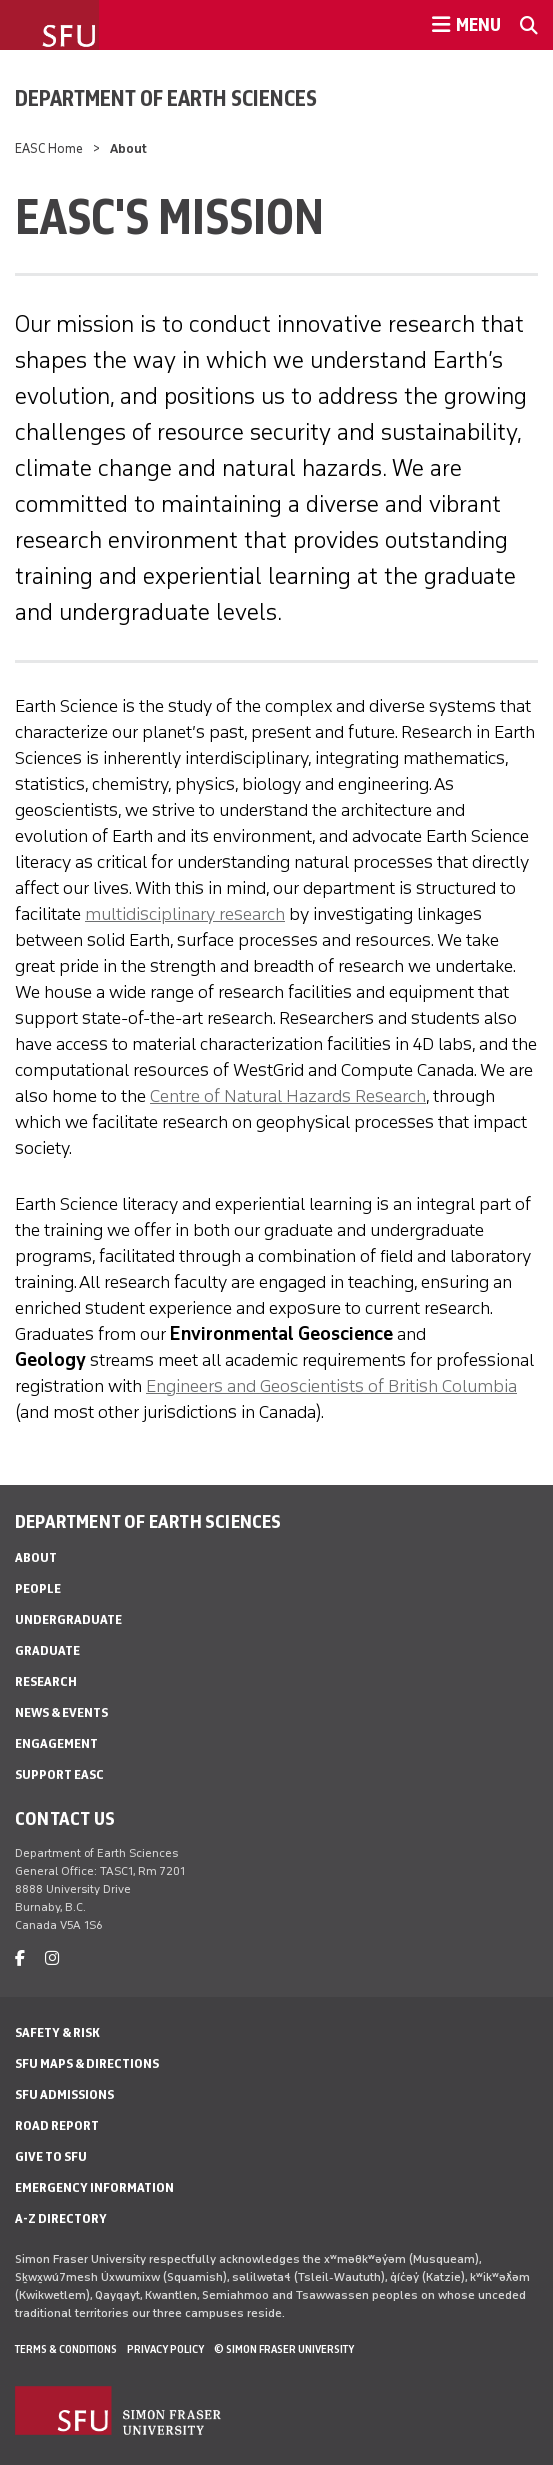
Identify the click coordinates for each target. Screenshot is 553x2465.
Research (46, 1681)
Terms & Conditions (66, 2349)
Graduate (47, 1650)
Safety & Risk (57, 2032)
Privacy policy (165, 2349)
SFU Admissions (64, 2094)
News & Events (61, 1712)
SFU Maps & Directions (87, 2063)
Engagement (56, 1743)
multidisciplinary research (185, 914)
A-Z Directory (61, 2218)
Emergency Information (94, 2187)
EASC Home (49, 148)
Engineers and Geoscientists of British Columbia (331, 1386)
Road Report (57, 2125)
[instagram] (52, 1958)
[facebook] (20, 1958)
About (36, 1557)
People (38, 1588)
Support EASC (59, 1774)
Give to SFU (51, 2156)
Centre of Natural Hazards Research (288, 1096)
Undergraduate (68, 1619)
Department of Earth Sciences (166, 98)
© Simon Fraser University (284, 2349)
